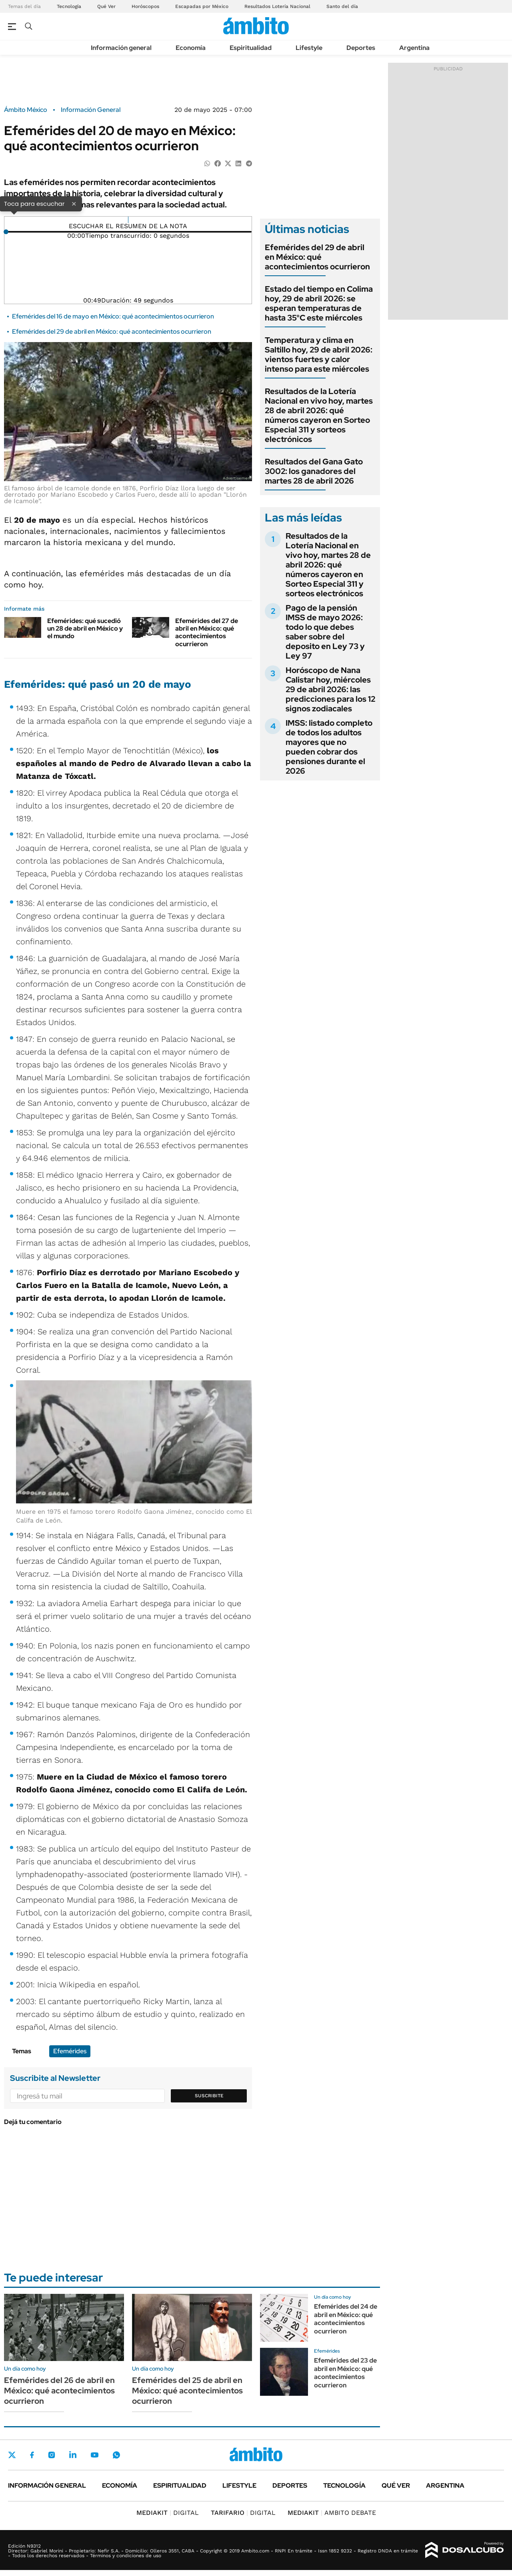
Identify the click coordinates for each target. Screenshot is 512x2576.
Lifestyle (309, 48)
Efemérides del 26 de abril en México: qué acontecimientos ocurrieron (59, 2390)
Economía (191, 48)
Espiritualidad (251, 48)
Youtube (94, 2455)
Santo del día (342, 6)
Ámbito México (25, 110)
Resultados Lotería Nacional (277, 6)
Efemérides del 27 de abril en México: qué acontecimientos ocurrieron (206, 632)
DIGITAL (167, 2512)
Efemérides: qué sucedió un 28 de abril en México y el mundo (85, 628)
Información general (121, 48)
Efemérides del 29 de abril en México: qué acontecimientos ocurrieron (111, 331)
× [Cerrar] (74, 203)
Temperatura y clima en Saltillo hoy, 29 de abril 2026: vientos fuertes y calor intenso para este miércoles (318, 354)
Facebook (32, 2455)
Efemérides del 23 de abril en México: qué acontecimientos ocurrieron (345, 2372)
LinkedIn (72, 2455)
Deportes (360, 48)
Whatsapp (116, 2455)
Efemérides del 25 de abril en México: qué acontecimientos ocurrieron (187, 2390)
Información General (90, 110)
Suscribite (209, 2095)
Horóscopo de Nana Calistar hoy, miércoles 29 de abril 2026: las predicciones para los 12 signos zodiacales (330, 689)
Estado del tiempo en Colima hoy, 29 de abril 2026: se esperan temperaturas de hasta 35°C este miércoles (319, 303)
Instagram (51, 2455)
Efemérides (69, 2051)
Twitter (12, 2455)
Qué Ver (106, 6)
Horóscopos (145, 6)
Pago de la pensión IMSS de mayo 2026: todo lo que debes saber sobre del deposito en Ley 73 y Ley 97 (325, 632)
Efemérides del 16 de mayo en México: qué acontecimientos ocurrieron (113, 316)
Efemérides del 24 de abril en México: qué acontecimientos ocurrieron (345, 2318)
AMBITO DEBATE (332, 2512)
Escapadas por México (201, 6)
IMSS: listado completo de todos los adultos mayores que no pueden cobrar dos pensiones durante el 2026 (329, 747)
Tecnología (69, 6)
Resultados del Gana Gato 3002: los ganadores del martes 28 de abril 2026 (314, 471)
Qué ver (396, 2485)
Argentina (414, 48)
